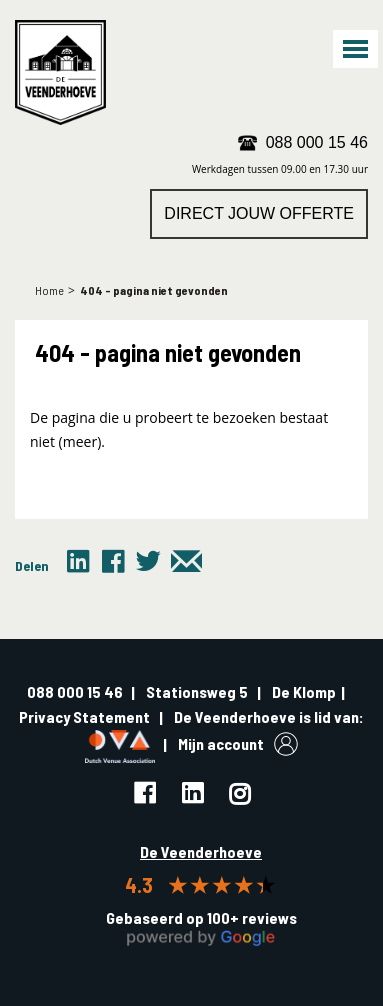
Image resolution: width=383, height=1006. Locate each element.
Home (49, 290)
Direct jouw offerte (259, 213)
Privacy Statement (84, 716)
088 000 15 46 (317, 142)
